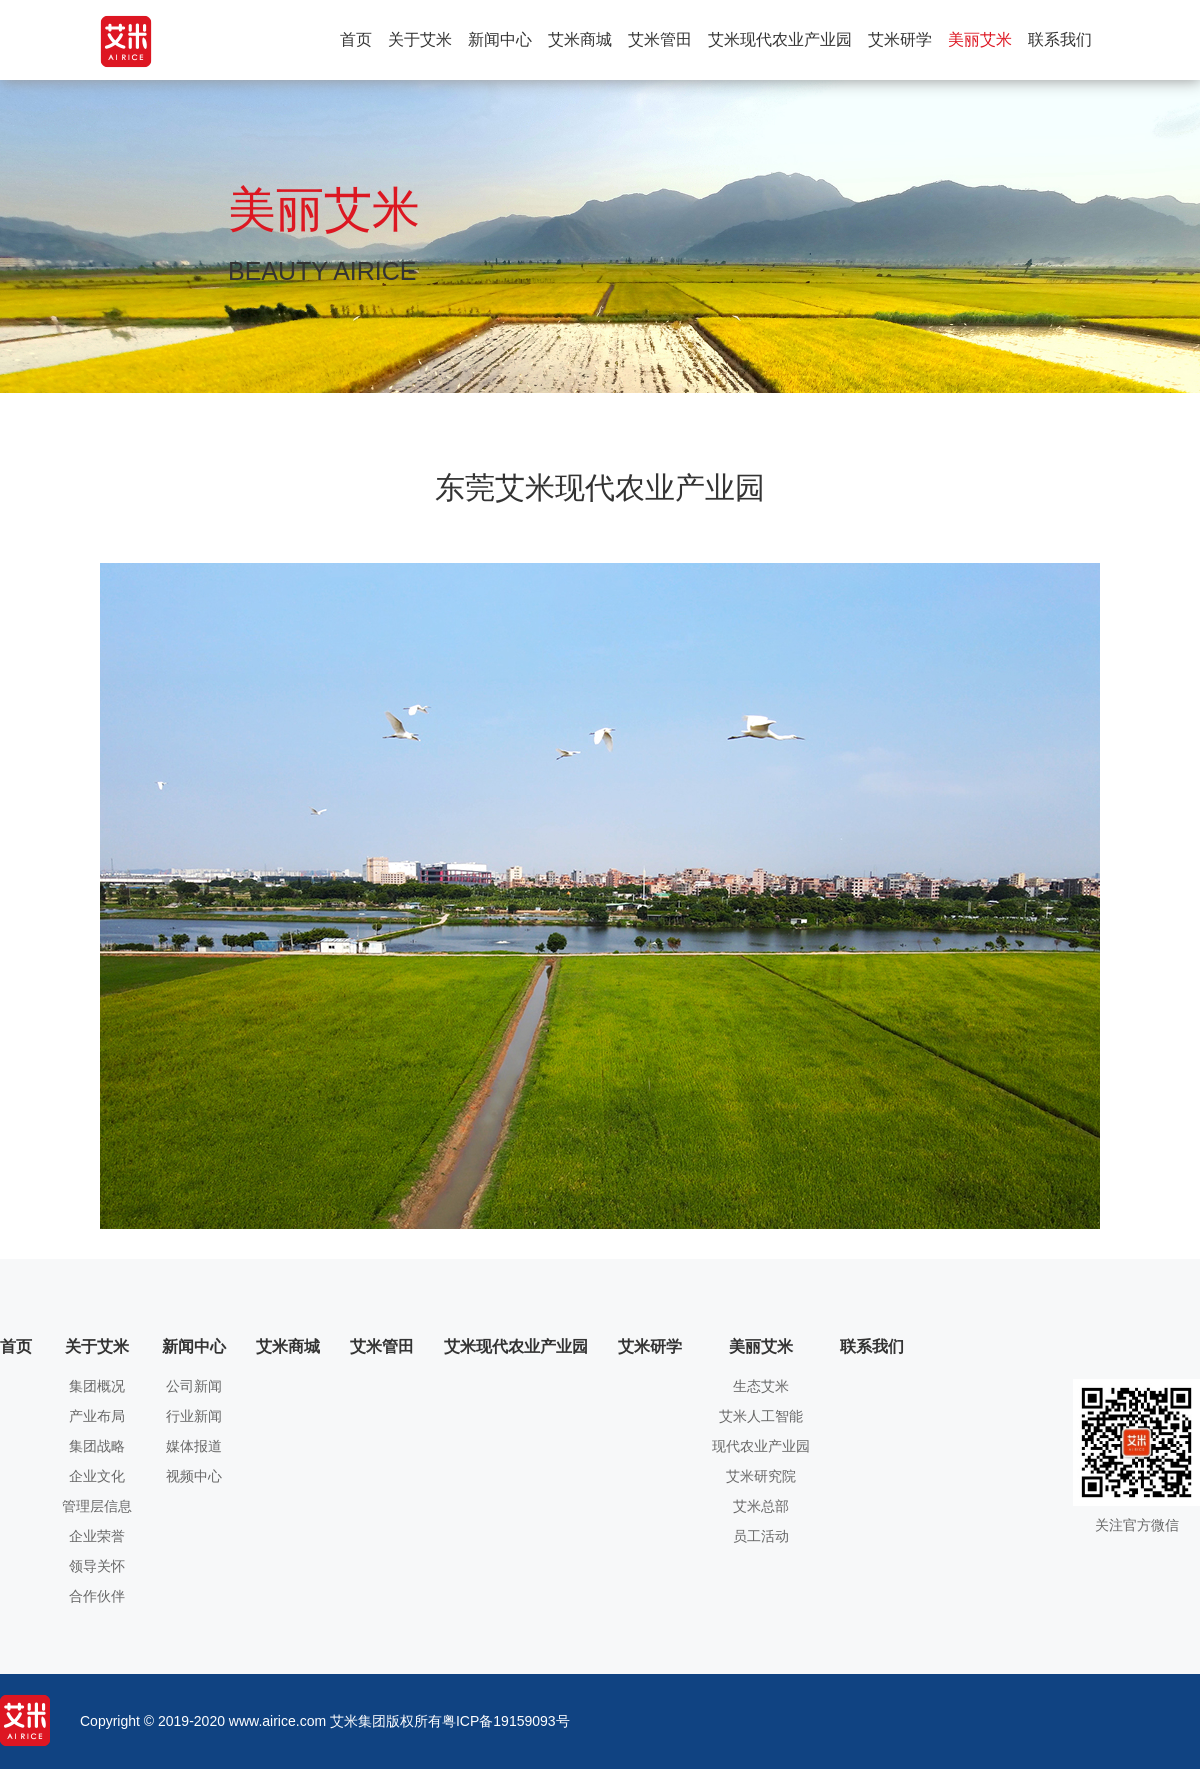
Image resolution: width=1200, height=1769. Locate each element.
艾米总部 (761, 1506)
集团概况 (97, 1386)
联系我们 (1060, 39)
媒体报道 (194, 1446)
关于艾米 (420, 39)
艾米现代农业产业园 (780, 39)
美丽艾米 (980, 39)
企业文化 (97, 1476)
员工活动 (761, 1536)
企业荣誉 (97, 1536)
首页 (356, 39)
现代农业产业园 (761, 1446)
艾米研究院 (761, 1476)
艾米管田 (660, 39)
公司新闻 (194, 1386)
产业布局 (97, 1416)
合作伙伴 (97, 1596)
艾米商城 (580, 39)
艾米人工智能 (761, 1416)
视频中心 (194, 1476)
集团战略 (97, 1446)
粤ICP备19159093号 (506, 1721)
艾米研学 (900, 39)
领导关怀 (97, 1566)
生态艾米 (761, 1386)
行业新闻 (194, 1416)
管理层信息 (97, 1506)
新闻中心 (500, 39)
